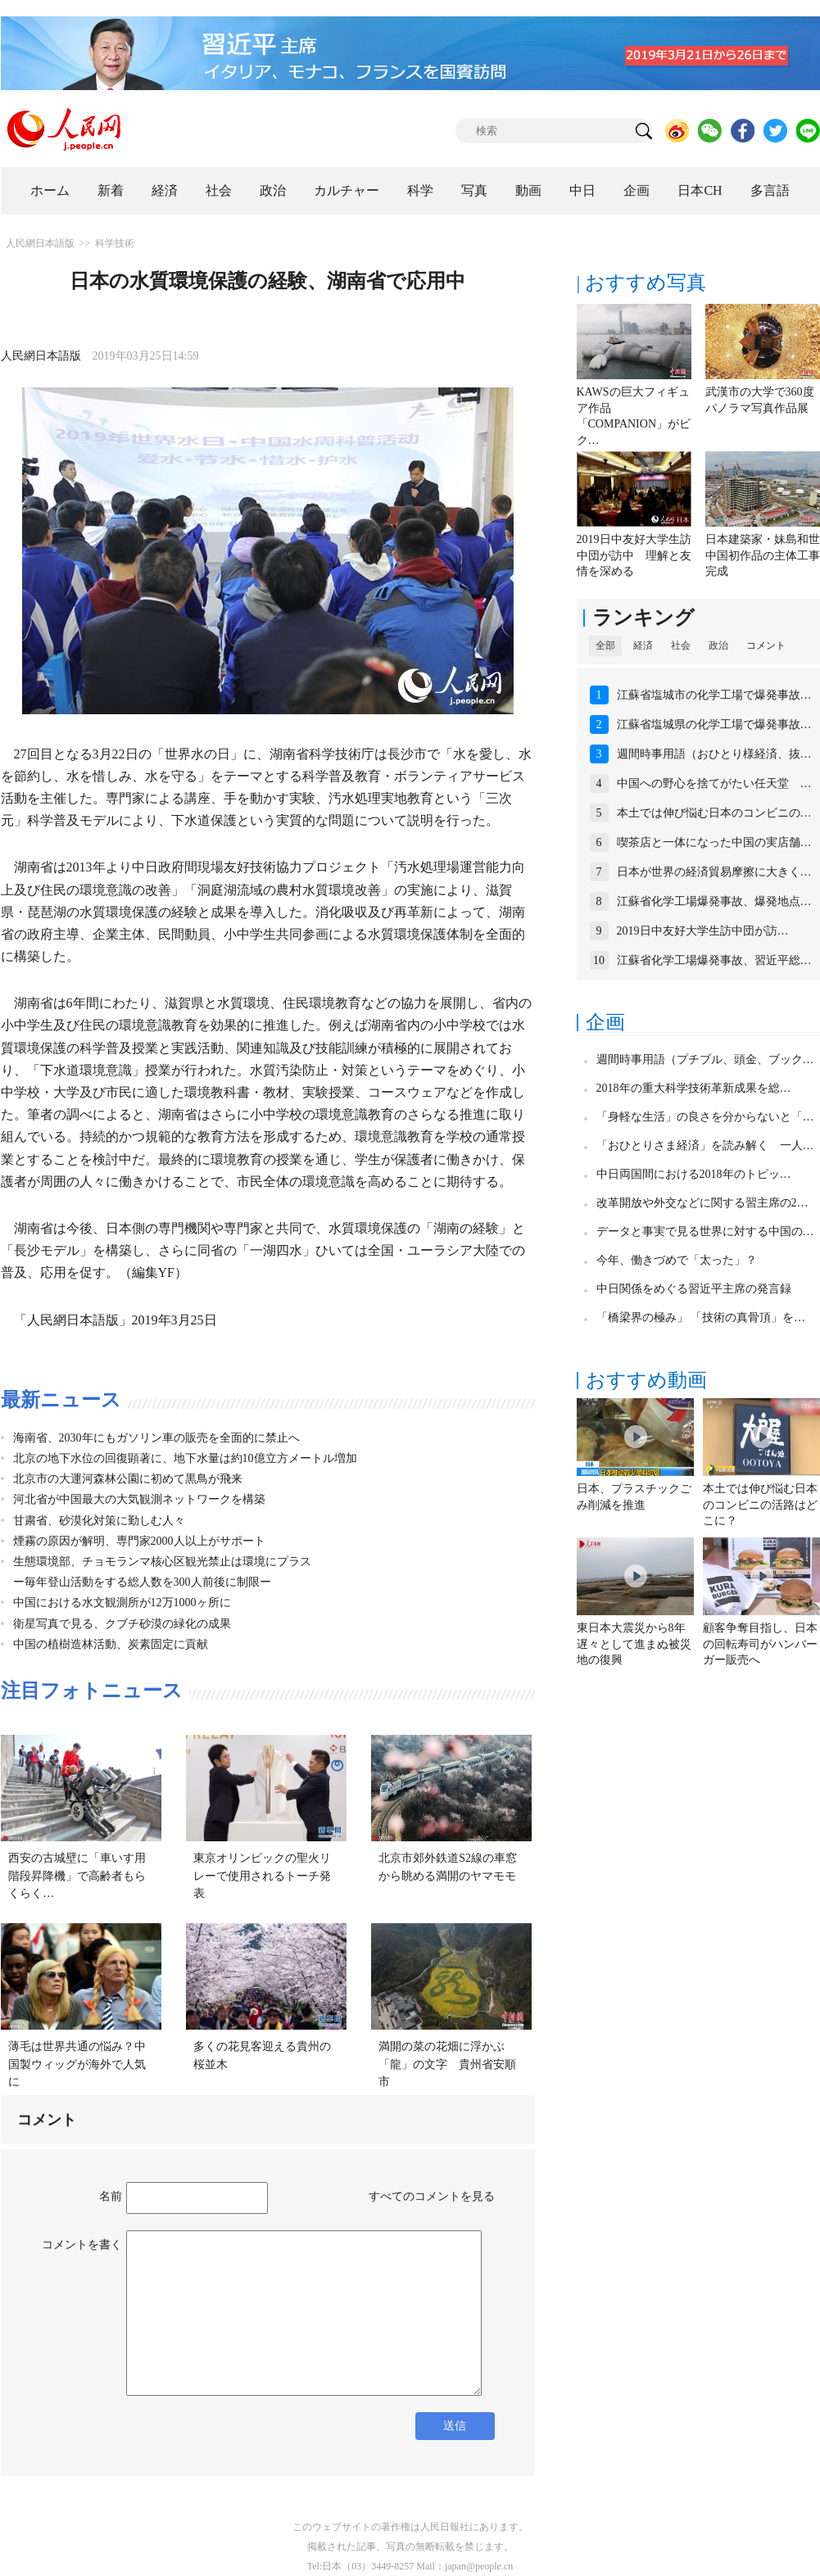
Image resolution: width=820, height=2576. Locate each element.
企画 (636, 190)
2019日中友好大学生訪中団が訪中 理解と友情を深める (634, 555)
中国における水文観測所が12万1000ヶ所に (122, 1602)
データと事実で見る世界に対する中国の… (705, 1231)
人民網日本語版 (40, 243)
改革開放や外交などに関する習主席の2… (702, 1203)
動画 (528, 190)
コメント (766, 645)
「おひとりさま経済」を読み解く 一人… (705, 1145)
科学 (420, 190)
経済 (165, 190)
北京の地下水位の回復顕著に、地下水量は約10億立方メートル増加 (185, 1458)
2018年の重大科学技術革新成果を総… (693, 1088)
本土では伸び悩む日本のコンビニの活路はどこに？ (760, 1505)
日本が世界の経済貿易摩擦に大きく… (714, 872)
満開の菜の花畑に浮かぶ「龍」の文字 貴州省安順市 (447, 2064)
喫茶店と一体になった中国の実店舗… (714, 842)
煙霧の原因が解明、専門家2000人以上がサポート (139, 1541)
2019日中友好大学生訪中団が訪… (703, 931)
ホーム (50, 190)
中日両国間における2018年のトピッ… (693, 1174)
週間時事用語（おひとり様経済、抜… (714, 754)
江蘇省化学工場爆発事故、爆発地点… (714, 901)
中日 (582, 190)
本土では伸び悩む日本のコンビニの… (714, 813)
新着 (110, 190)
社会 (219, 190)
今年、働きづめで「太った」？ (676, 1260)
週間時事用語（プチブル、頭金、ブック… (705, 1059)
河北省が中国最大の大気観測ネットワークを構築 (139, 1499)
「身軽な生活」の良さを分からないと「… (705, 1117)
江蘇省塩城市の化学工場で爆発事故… (714, 695)
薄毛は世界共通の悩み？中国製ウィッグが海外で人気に (77, 2064)
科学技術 (114, 243)
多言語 (770, 190)
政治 (273, 190)
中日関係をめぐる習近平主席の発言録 (693, 1289)
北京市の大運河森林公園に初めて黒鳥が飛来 (127, 1479)
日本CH (699, 190)
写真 (474, 190)
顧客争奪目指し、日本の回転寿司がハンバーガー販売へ (760, 1644)
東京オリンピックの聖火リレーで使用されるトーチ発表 (262, 1875)
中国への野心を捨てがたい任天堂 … (714, 783)
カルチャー (346, 190)
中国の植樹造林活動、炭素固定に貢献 (110, 1644)
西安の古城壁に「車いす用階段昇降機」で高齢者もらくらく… (77, 1875)
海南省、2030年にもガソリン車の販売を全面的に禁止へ (156, 1438)
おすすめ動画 (646, 1380)
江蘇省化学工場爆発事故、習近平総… (714, 960)
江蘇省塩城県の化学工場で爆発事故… (714, 724)
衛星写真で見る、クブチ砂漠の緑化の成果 (122, 1624)
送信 (454, 2426)
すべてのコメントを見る (432, 2196)
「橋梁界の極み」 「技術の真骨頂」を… (701, 1317)
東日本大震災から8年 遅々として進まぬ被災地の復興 (637, 1644)
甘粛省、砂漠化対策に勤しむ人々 (99, 1520)
